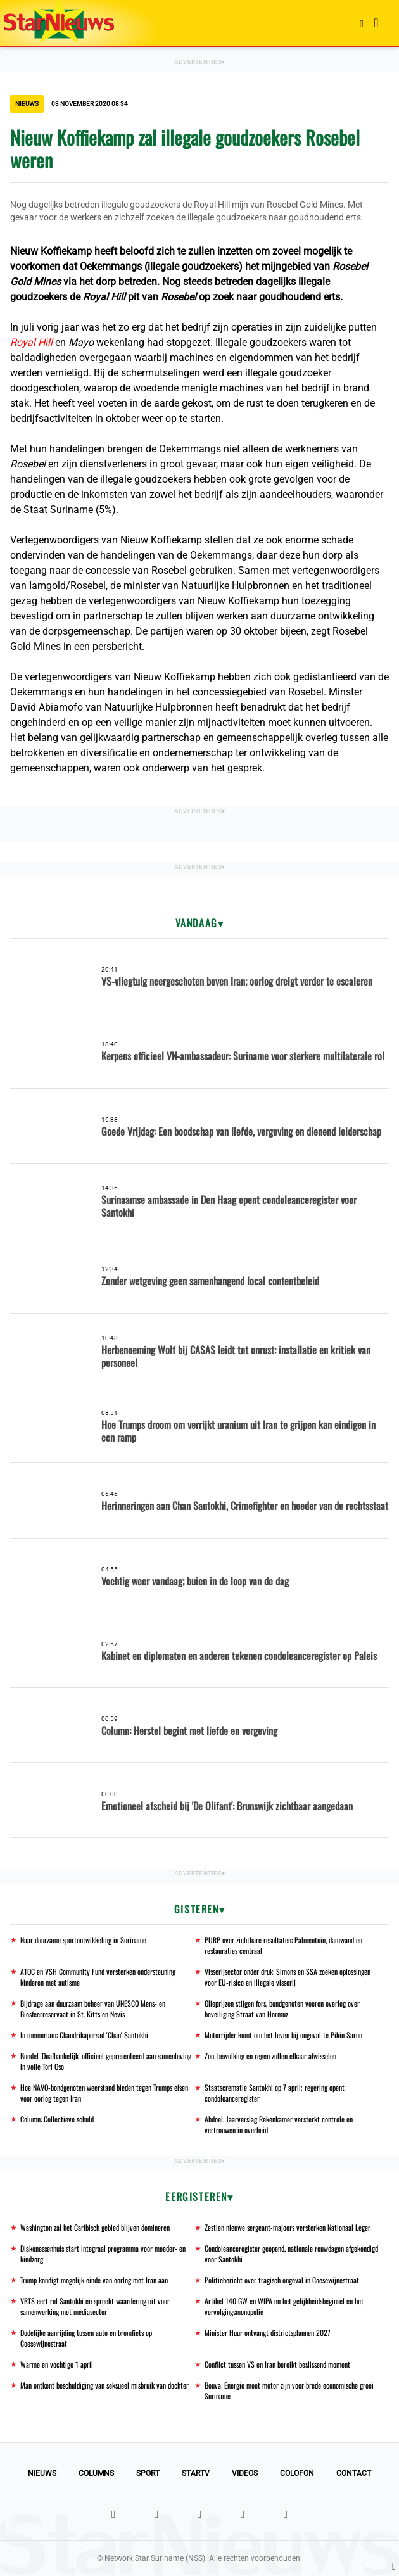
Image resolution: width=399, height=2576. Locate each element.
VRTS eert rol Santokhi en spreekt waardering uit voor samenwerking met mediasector (95, 2306)
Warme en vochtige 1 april (56, 2364)
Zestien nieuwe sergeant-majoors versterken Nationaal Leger (287, 2227)
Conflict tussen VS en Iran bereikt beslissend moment (277, 2364)
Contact (353, 2473)
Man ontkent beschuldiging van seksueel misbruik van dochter (104, 2385)
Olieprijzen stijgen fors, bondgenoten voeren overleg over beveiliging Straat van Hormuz (282, 2008)
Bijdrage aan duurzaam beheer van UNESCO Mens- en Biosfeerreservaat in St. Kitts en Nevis (92, 2008)
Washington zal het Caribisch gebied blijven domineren (95, 2227)
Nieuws (42, 2473)
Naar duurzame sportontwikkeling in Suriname (83, 1939)
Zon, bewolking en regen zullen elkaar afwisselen (270, 2055)
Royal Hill (31, 342)
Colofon (297, 2473)
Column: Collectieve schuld (57, 2119)
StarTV (196, 2473)
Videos (245, 2473)
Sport (148, 2473)
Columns (96, 2473)
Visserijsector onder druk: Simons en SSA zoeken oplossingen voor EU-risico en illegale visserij (287, 1977)
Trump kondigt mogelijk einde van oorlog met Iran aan (94, 2280)
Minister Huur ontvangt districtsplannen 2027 (268, 2332)
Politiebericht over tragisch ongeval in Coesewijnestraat (282, 2280)
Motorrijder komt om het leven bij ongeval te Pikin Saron (283, 2034)
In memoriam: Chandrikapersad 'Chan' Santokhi (84, 2034)
